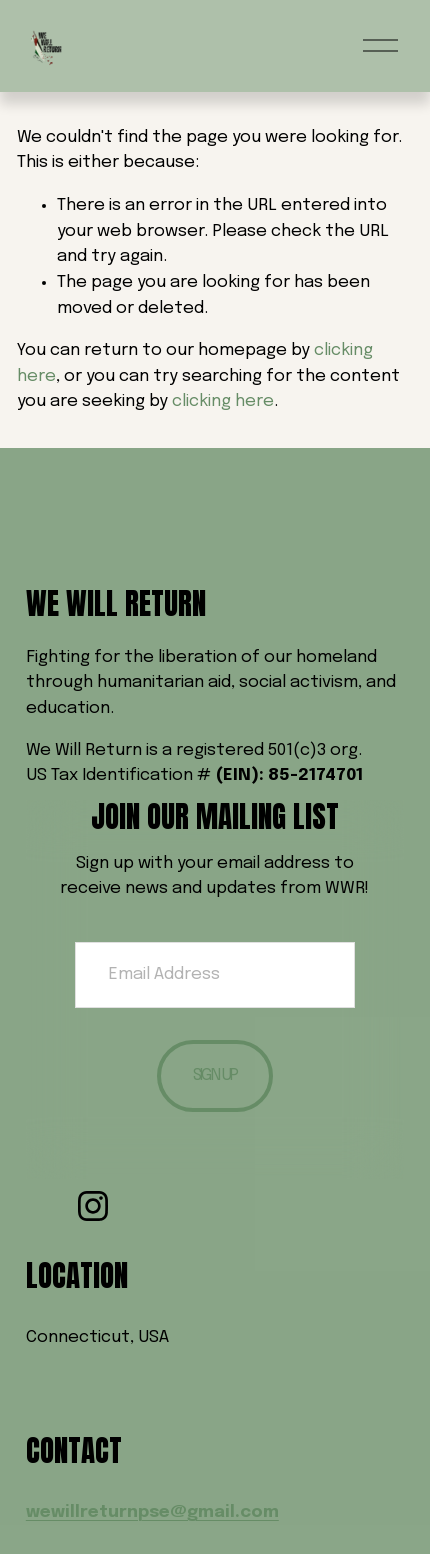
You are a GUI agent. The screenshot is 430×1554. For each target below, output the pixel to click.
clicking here (223, 401)
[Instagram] (93, 1206)
